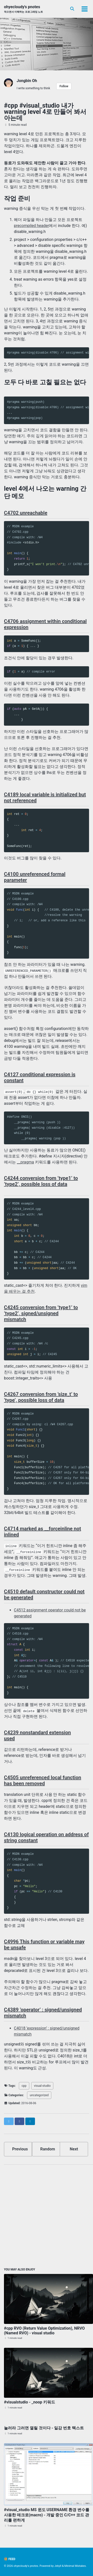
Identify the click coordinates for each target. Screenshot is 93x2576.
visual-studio (42, 2085)
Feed (9, 2559)
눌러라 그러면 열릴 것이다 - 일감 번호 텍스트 (44, 2428)
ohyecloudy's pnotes (23, 9)
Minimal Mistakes (75, 2566)
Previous (20, 2149)
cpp (24, 2085)
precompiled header (31, 225)
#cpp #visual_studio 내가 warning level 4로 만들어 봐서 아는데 (45, 112)
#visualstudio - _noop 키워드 (29, 2402)
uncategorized (39, 2095)
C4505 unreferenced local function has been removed (42, 1780)
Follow (64, 86)
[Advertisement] (46, 2215)
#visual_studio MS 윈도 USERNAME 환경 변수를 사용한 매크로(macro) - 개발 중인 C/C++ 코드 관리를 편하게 (46, 2515)
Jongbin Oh (27, 80)
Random (47, 2149)
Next (74, 2149)
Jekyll (57, 2566)
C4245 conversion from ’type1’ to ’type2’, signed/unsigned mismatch (41, 1313)
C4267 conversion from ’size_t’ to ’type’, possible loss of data (41, 1397)
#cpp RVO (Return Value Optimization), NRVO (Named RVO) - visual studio (44, 2330)
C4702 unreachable (25, 513)
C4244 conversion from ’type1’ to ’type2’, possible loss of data (41, 1181)
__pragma (25, 1162)
